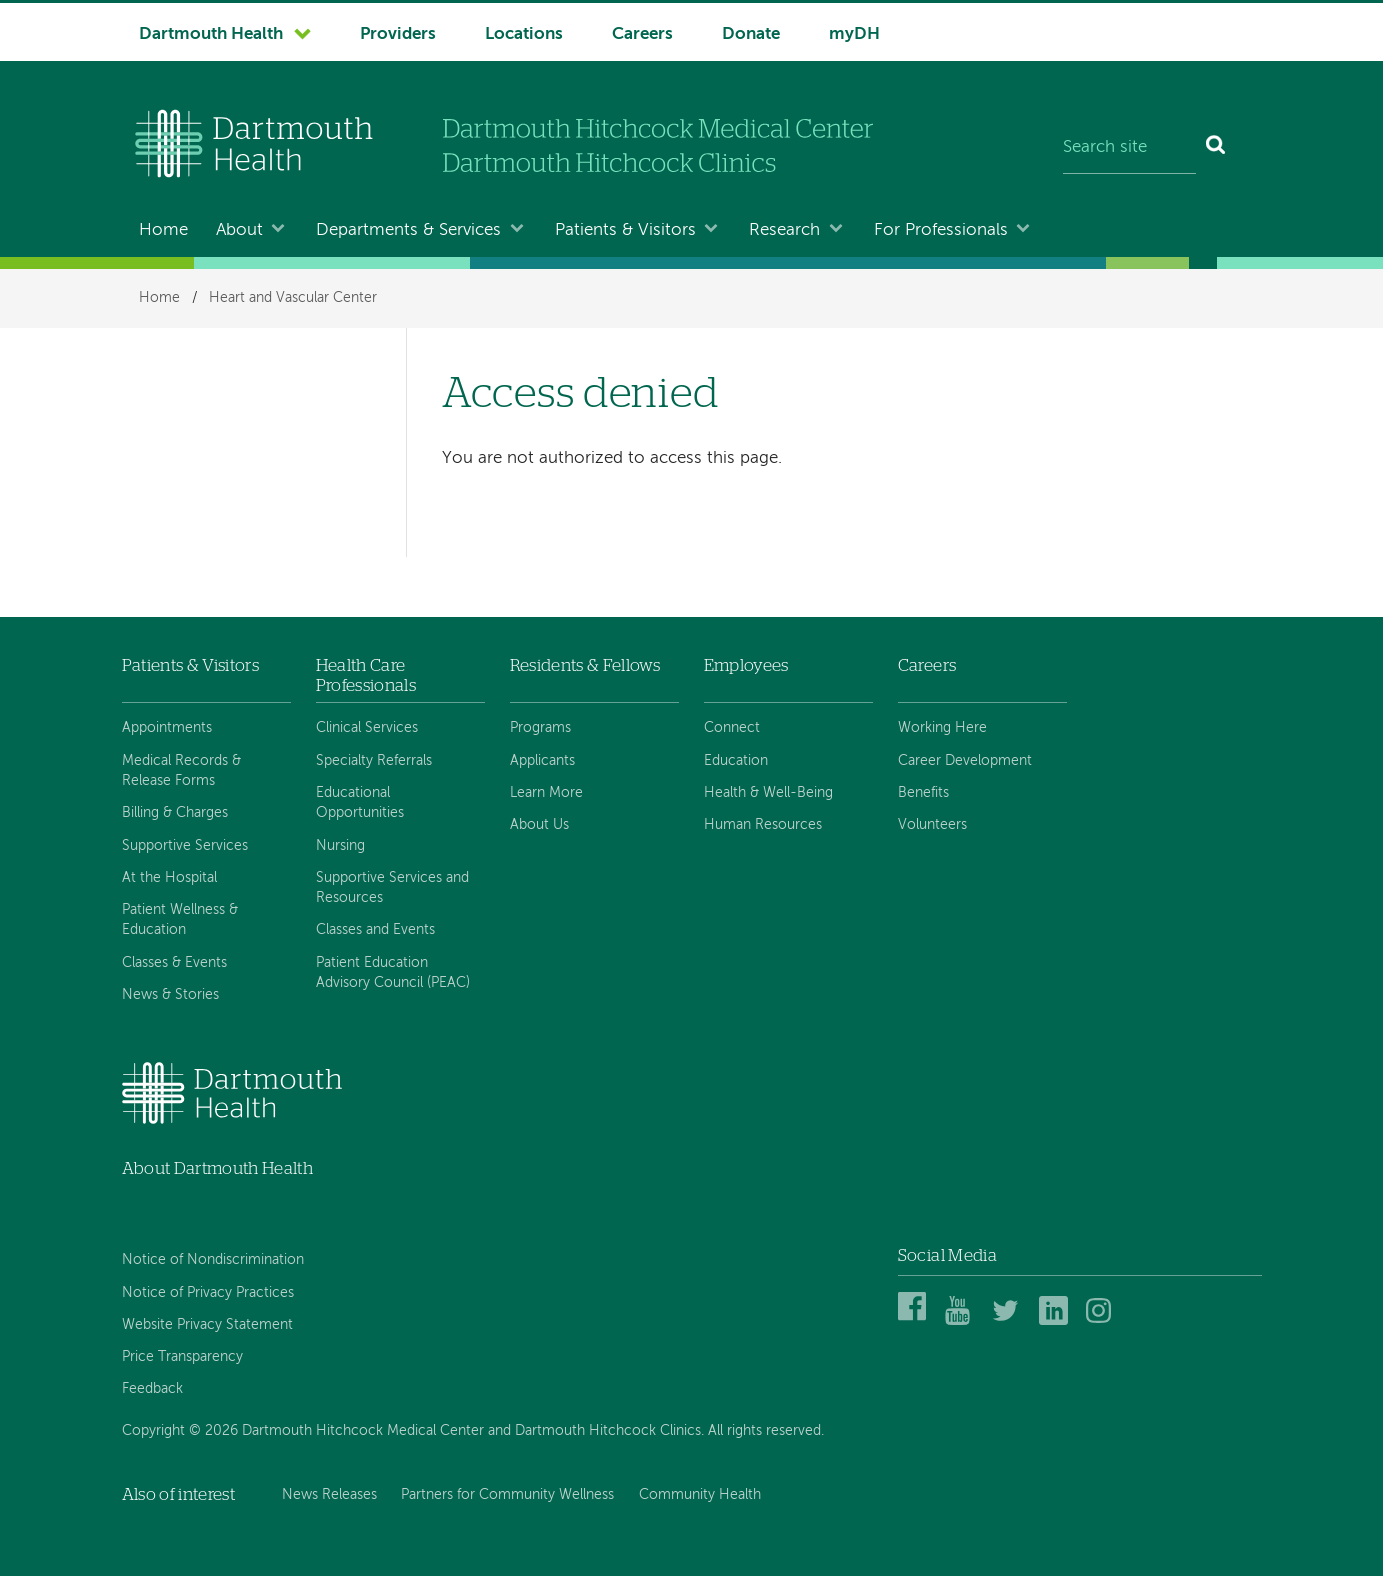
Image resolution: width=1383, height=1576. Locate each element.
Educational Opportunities (360, 803)
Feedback (152, 1389)
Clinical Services (367, 728)
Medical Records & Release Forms (181, 771)
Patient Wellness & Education (180, 920)
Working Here (942, 728)
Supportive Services (185, 846)
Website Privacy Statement (207, 1325)
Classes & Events (174, 963)
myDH (854, 34)
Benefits (923, 793)
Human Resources (763, 825)
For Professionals (941, 230)
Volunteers (932, 825)
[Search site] (1129, 148)
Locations (524, 34)
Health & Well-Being (768, 793)
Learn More (546, 793)
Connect (732, 728)
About (239, 230)
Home (163, 230)
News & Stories (170, 995)
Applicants (542, 761)
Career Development (965, 761)
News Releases (329, 1495)
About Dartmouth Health (217, 1168)
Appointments (167, 728)
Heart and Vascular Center (293, 298)
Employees (746, 665)
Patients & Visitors (625, 230)
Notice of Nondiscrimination (213, 1260)
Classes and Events (375, 930)
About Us (539, 825)
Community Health (700, 1495)
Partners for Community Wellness (507, 1495)
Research (784, 230)
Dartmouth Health (211, 34)
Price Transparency (182, 1357)
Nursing (340, 846)
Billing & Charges (175, 813)
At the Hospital (169, 878)
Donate (751, 34)
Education (736, 761)
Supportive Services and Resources (392, 888)
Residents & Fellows (585, 665)
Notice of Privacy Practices (208, 1293)
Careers (642, 34)
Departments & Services (408, 230)
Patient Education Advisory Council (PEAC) (393, 973)
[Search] (1216, 148)
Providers (398, 34)
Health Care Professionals (366, 675)
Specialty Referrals (374, 761)
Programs (540, 728)
